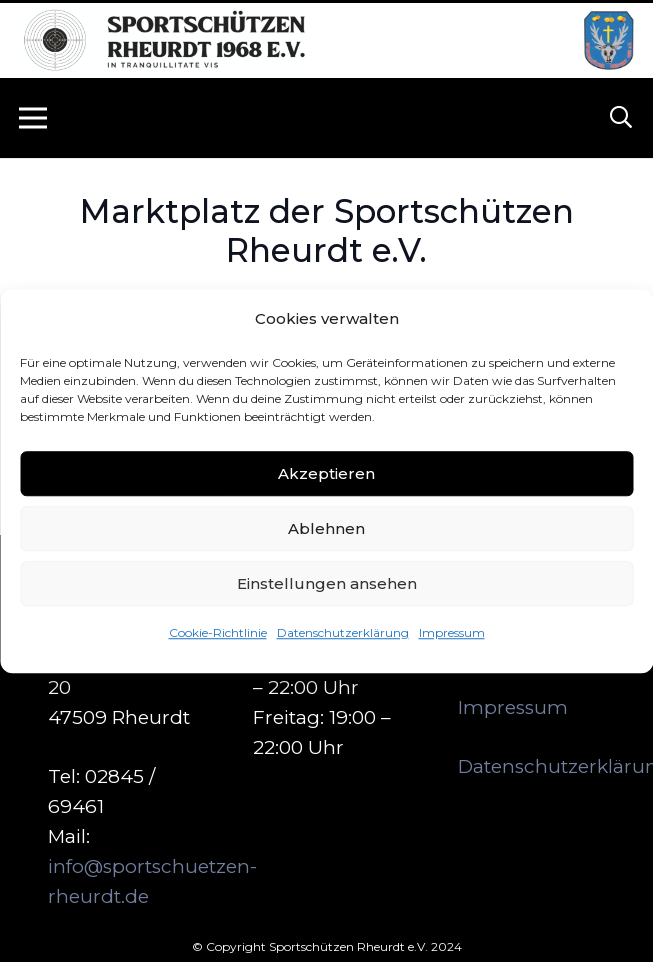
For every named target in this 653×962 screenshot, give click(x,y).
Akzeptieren (326, 473)
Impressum (452, 632)
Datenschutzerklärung (343, 632)
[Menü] (33, 118)
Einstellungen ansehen (327, 583)
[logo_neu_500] (163, 41)
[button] (621, 117)
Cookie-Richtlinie (218, 632)
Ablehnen (326, 528)
